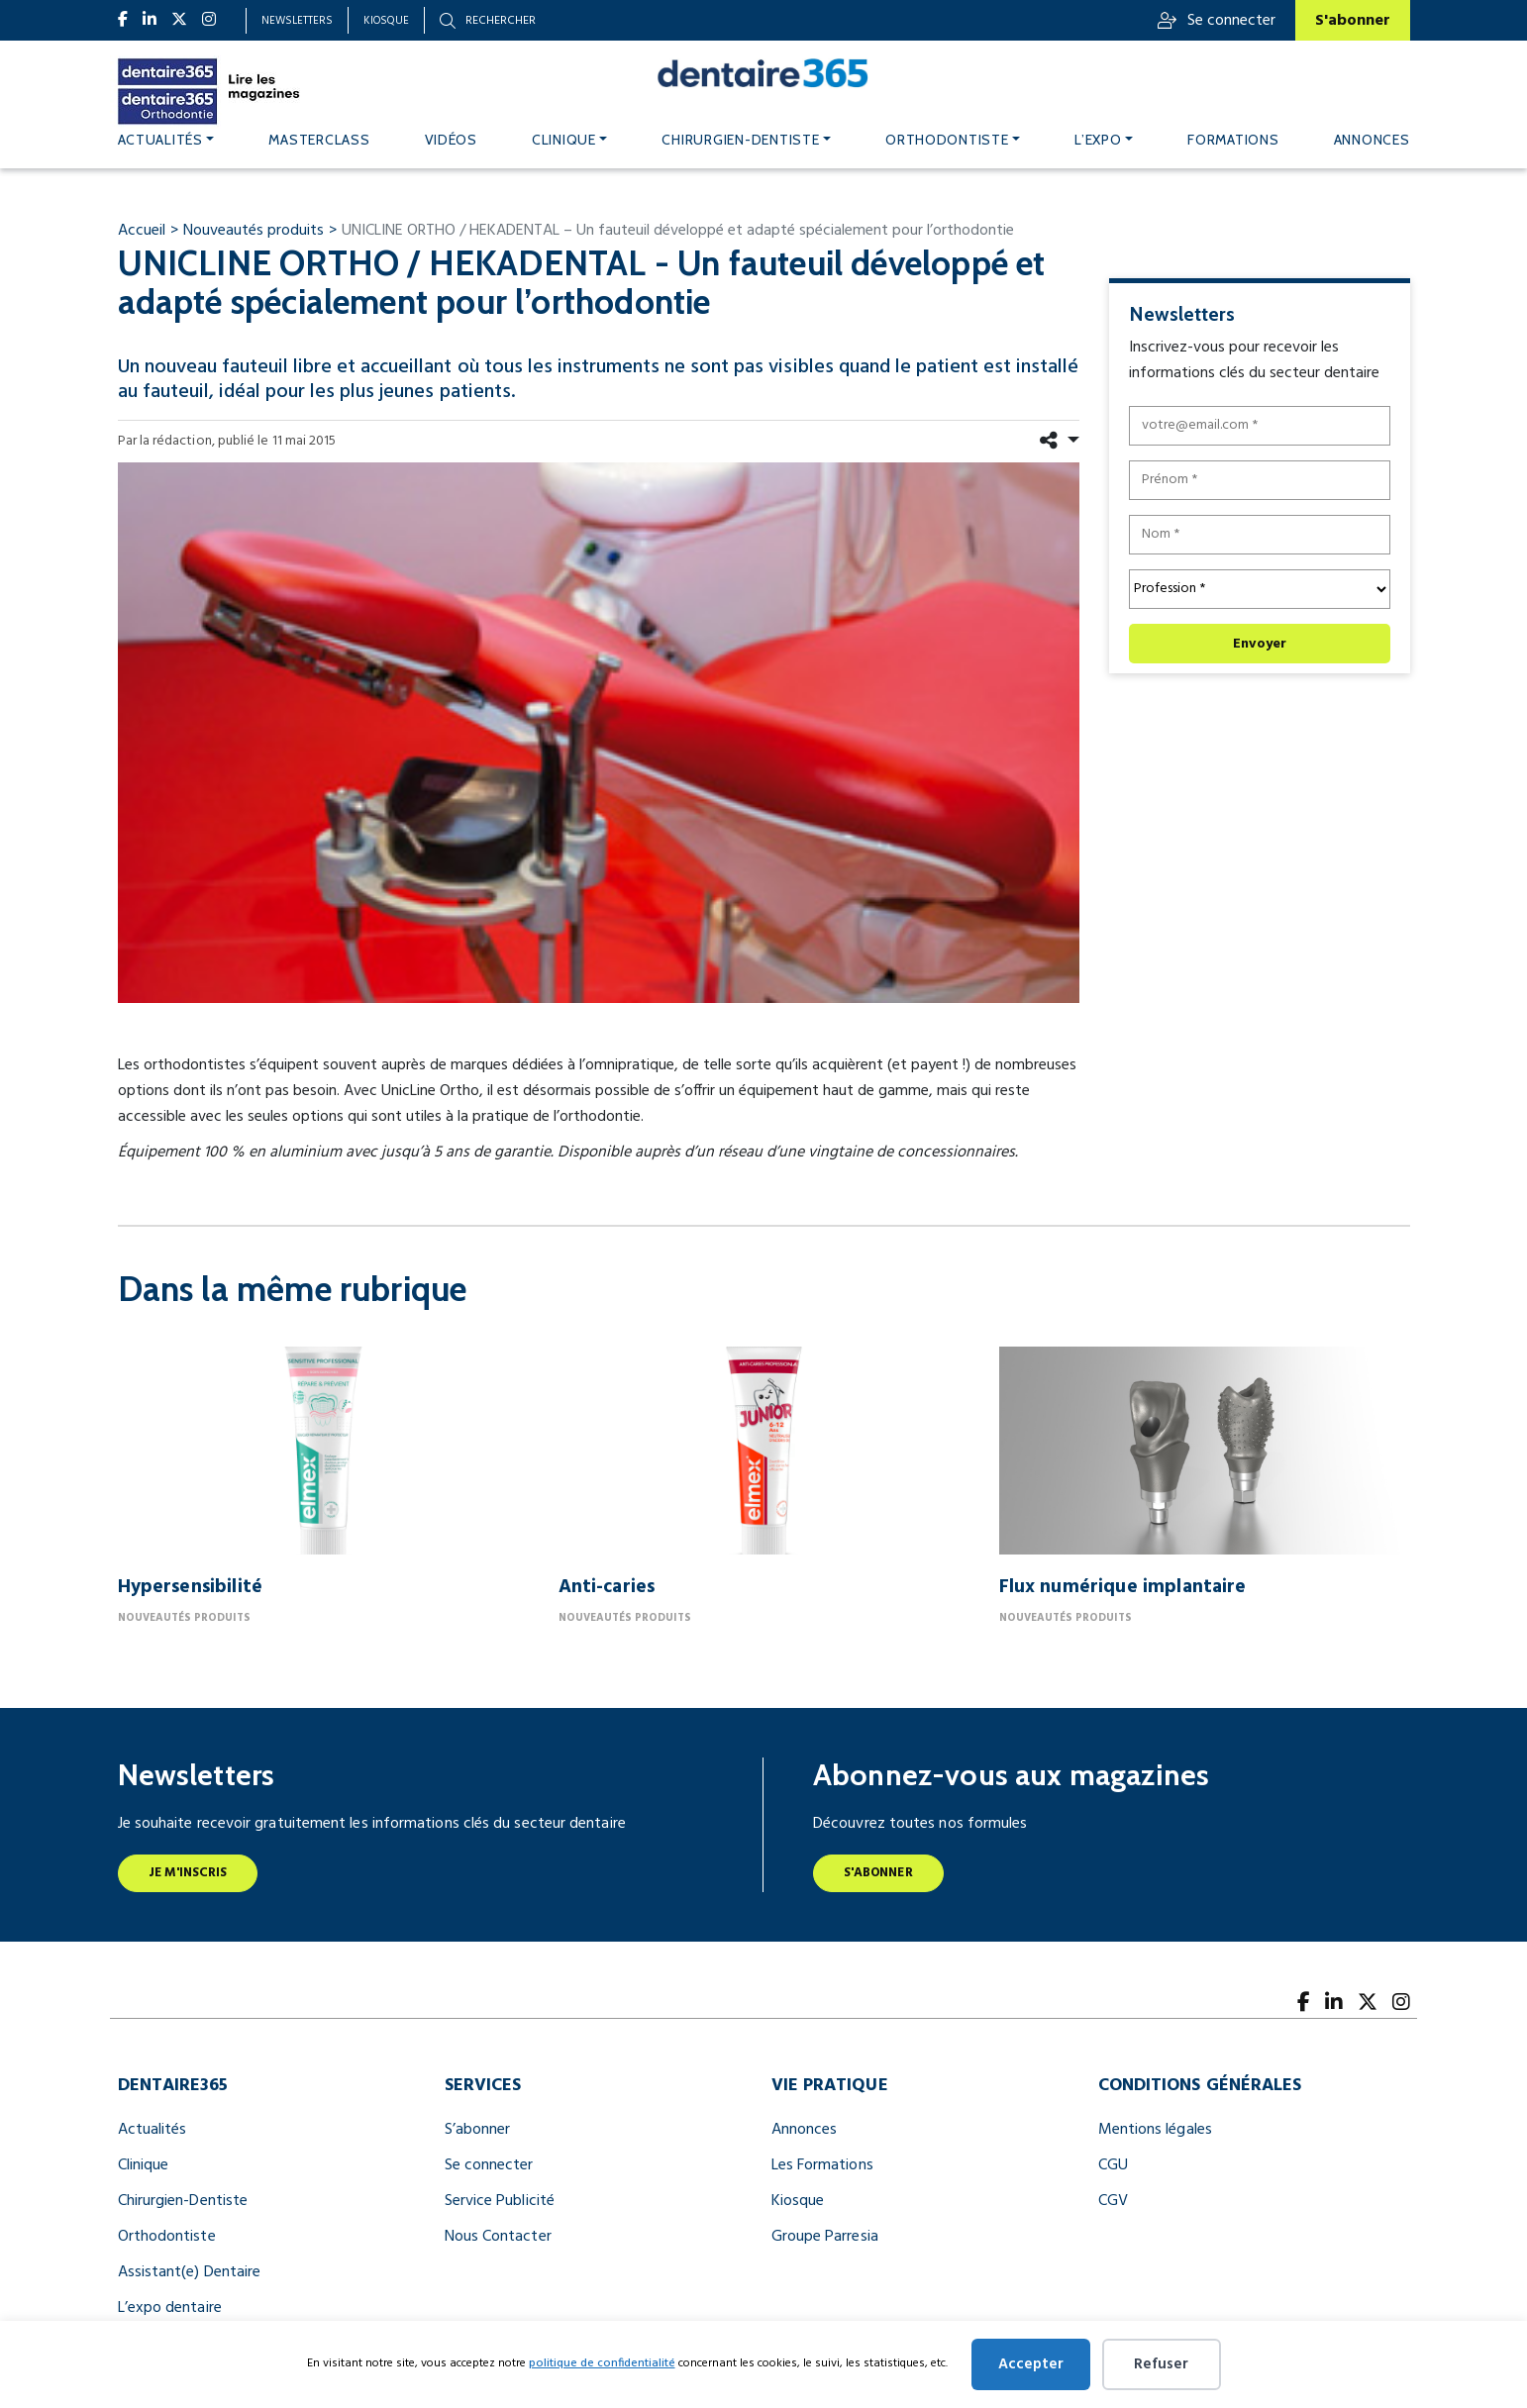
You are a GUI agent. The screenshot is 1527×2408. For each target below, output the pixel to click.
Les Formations (822, 2165)
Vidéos (451, 140)
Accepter (1031, 2364)
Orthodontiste (947, 140)
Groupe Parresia (824, 2237)
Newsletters (297, 21)
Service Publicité (500, 2201)
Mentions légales (1155, 2130)
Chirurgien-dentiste (740, 140)
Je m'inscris (188, 1872)
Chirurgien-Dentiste (183, 2201)
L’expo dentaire (170, 2308)
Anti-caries (607, 1587)
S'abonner (1352, 21)
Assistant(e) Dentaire (189, 2272)
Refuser (1161, 2364)
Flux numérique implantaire (1123, 1587)
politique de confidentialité (602, 2363)
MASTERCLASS (318, 140)
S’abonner (478, 2130)
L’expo (1097, 140)
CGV (1113, 2201)
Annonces (1372, 140)
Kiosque (386, 21)
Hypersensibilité (190, 1587)
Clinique (564, 140)
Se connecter (1216, 21)
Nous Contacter (498, 2237)
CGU (1113, 2165)
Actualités (160, 140)
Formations (1232, 140)
